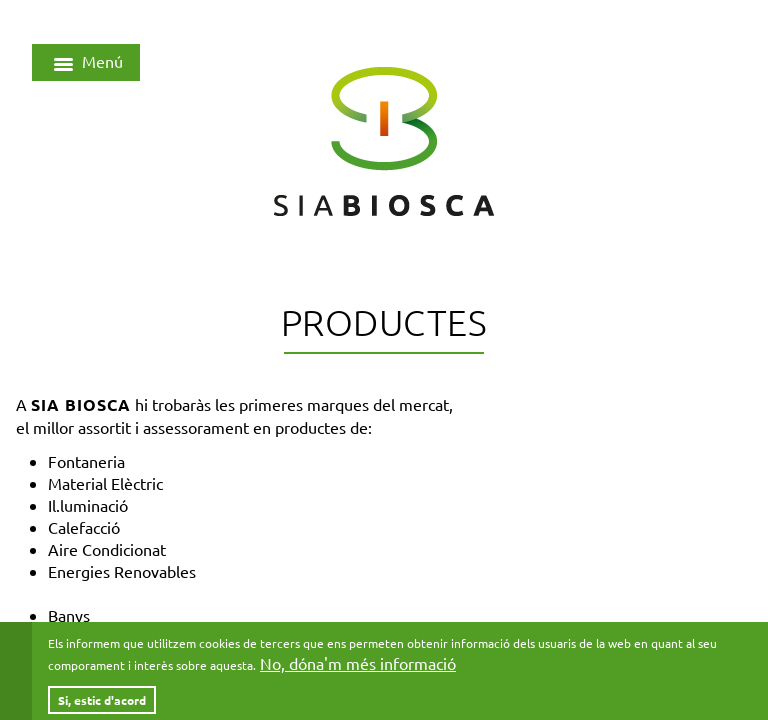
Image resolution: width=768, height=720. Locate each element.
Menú (86, 64)
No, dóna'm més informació (358, 670)
